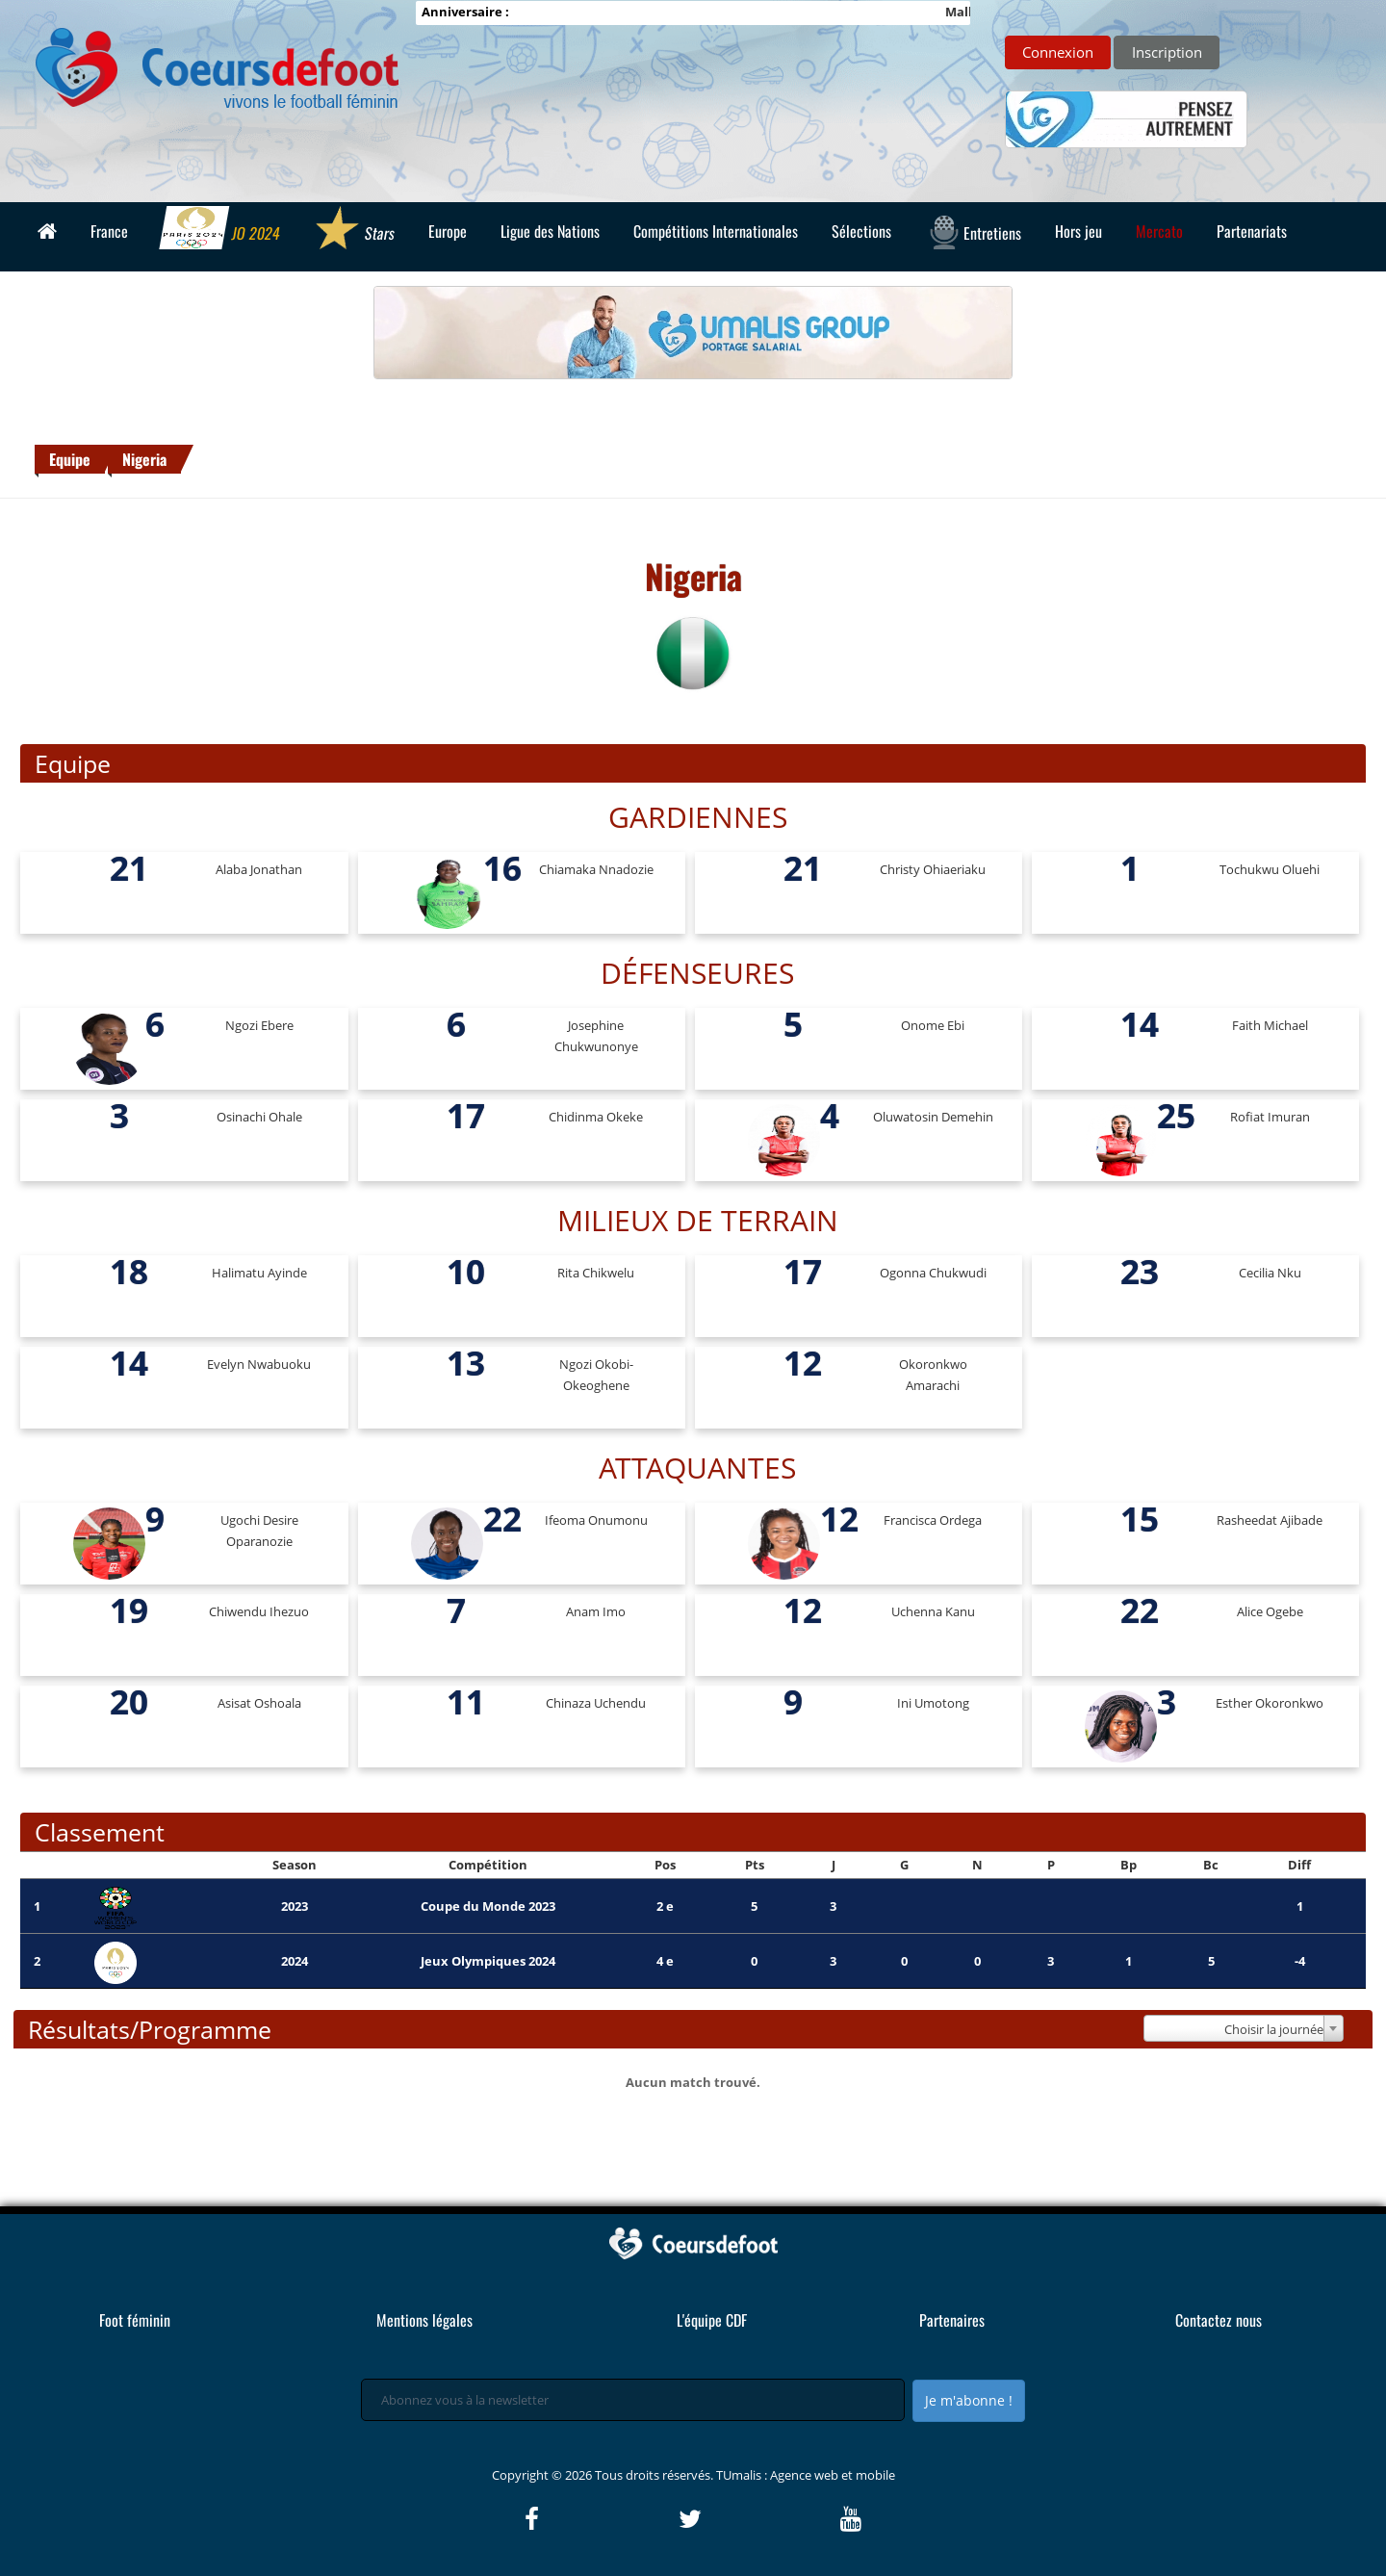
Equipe (69, 459)
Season (294, 1864)
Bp (1128, 1864)
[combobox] (1243, 2028)
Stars (355, 230)
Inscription (1167, 52)
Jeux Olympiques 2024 (488, 1961)
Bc (1211, 1864)
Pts (754, 1864)
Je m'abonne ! (969, 2400)
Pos (665, 1864)
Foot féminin (134, 2319)
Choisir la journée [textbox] (1273, 2029)
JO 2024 (221, 230)
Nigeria (144, 459)
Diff (1299, 1864)
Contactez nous (1218, 2319)
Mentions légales (424, 2319)
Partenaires (952, 2319)
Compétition (488, 1864)
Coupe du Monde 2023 (488, 1906)
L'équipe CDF (712, 2319)
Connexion (1057, 52)
